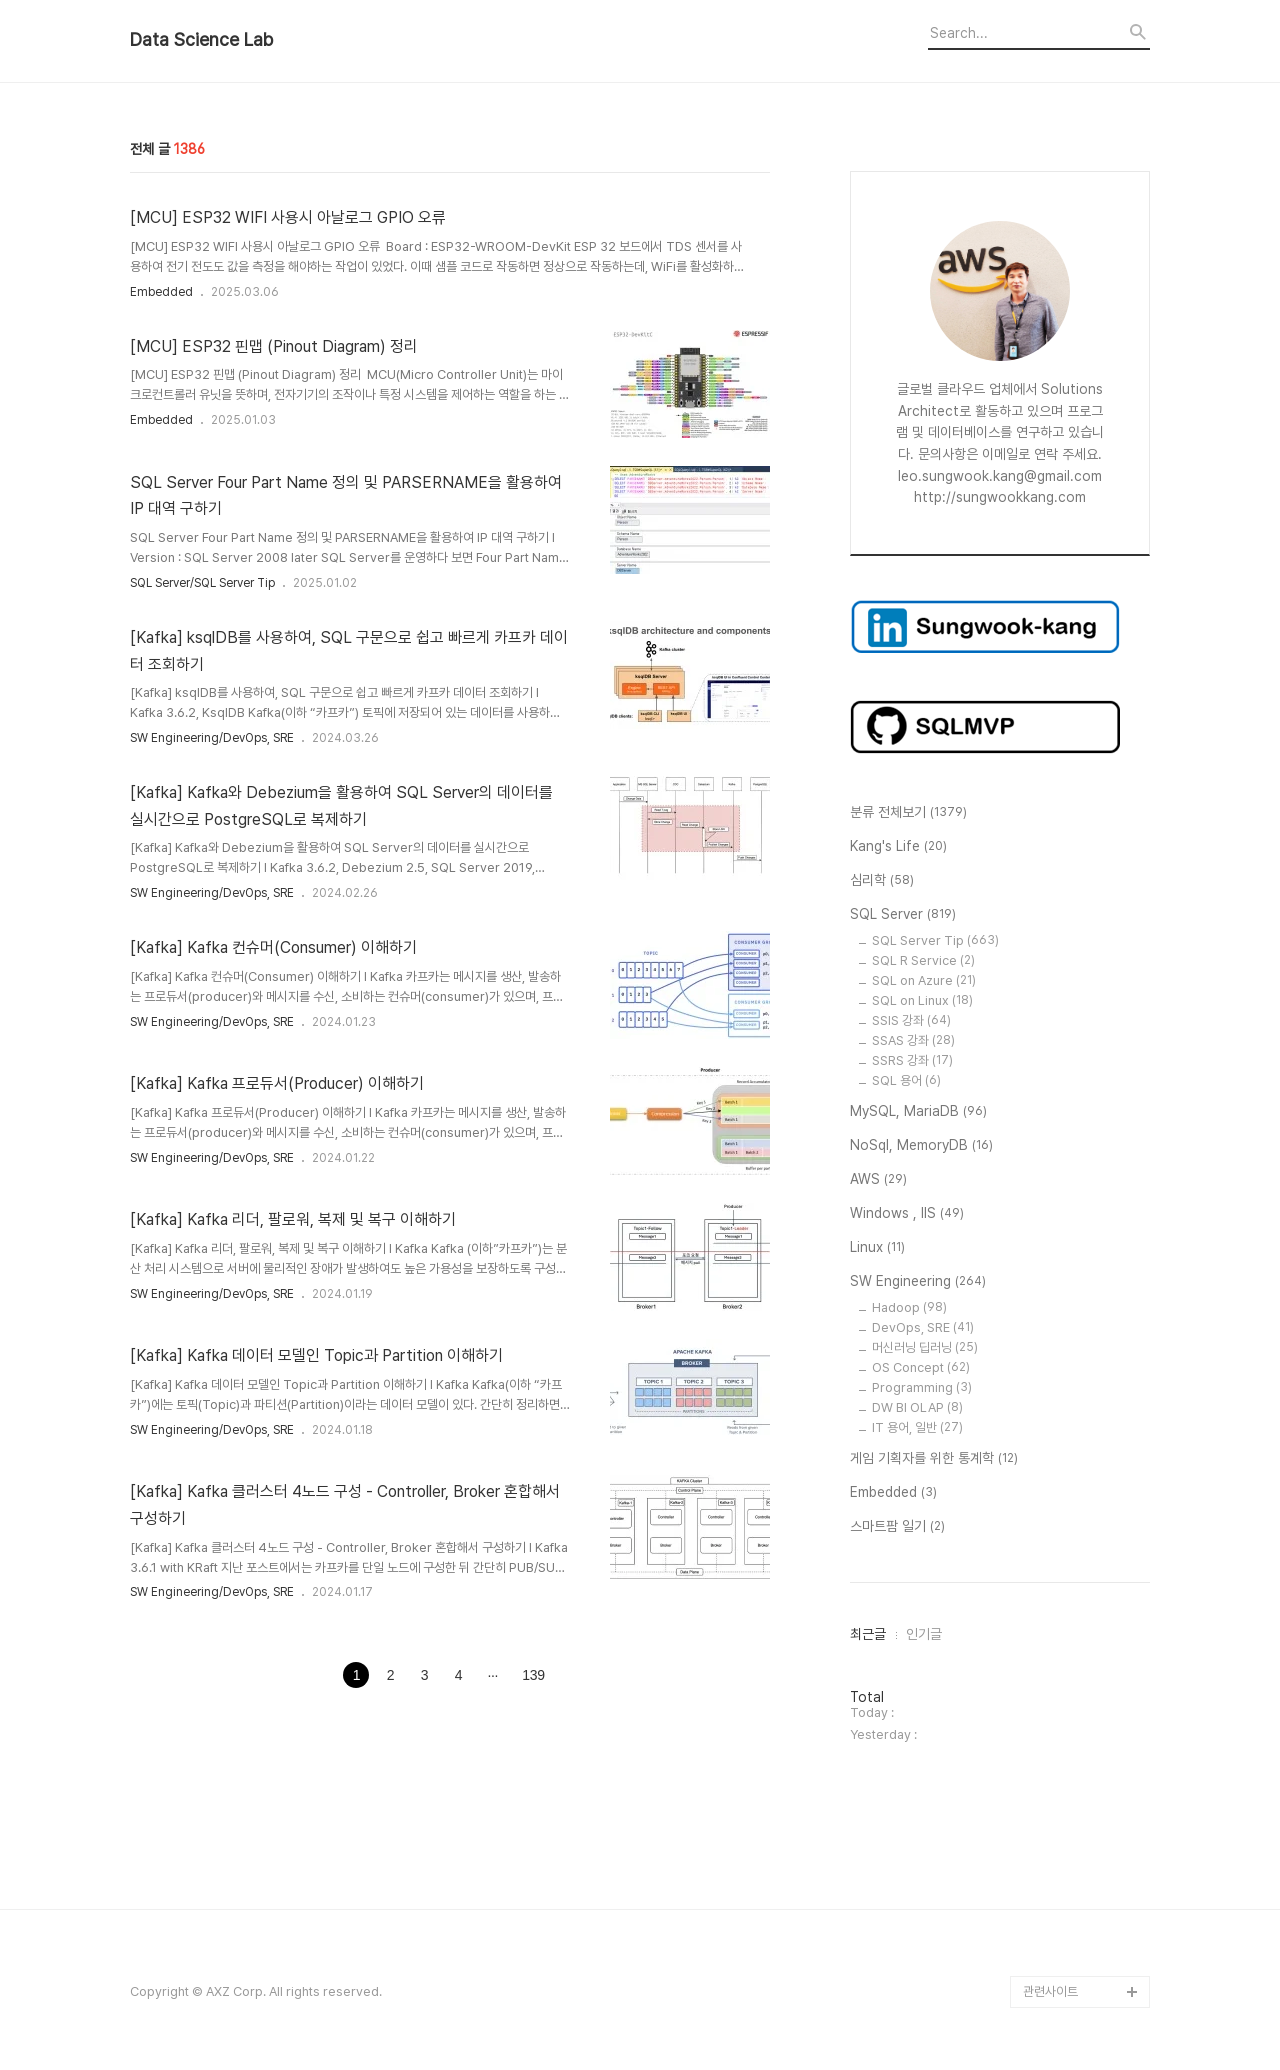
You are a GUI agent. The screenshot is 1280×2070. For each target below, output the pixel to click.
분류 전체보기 (908, 813)
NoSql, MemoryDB (921, 1146)
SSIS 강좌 (911, 1020)
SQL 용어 (906, 1080)
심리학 (882, 881)
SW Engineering (918, 1282)
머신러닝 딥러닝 (925, 1347)
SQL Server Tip (935, 940)
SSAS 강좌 (913, 1040)
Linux (877, 1248)
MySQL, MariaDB (918, 1112)
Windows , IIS (907, 1214)
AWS (878, 1180)
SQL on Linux (922, 1000)
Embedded (161, 292)
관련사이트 (1050, 1991)
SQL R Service (923, 960)
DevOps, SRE (923, 1327)
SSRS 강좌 (912, 1060)
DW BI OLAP (917, 1407)
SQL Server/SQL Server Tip (202, 583)
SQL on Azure (924, 980)
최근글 (868, 1634)
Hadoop (909, 1307)
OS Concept (921, 1367)
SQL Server (903, 915)
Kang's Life (898, 847)
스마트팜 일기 (897, 1527)
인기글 (924, 1634)
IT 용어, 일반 (917, 1427)
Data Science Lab (201, 40)
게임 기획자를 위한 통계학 (934, 1459)
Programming (922, 1387)
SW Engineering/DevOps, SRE (212, 738)
